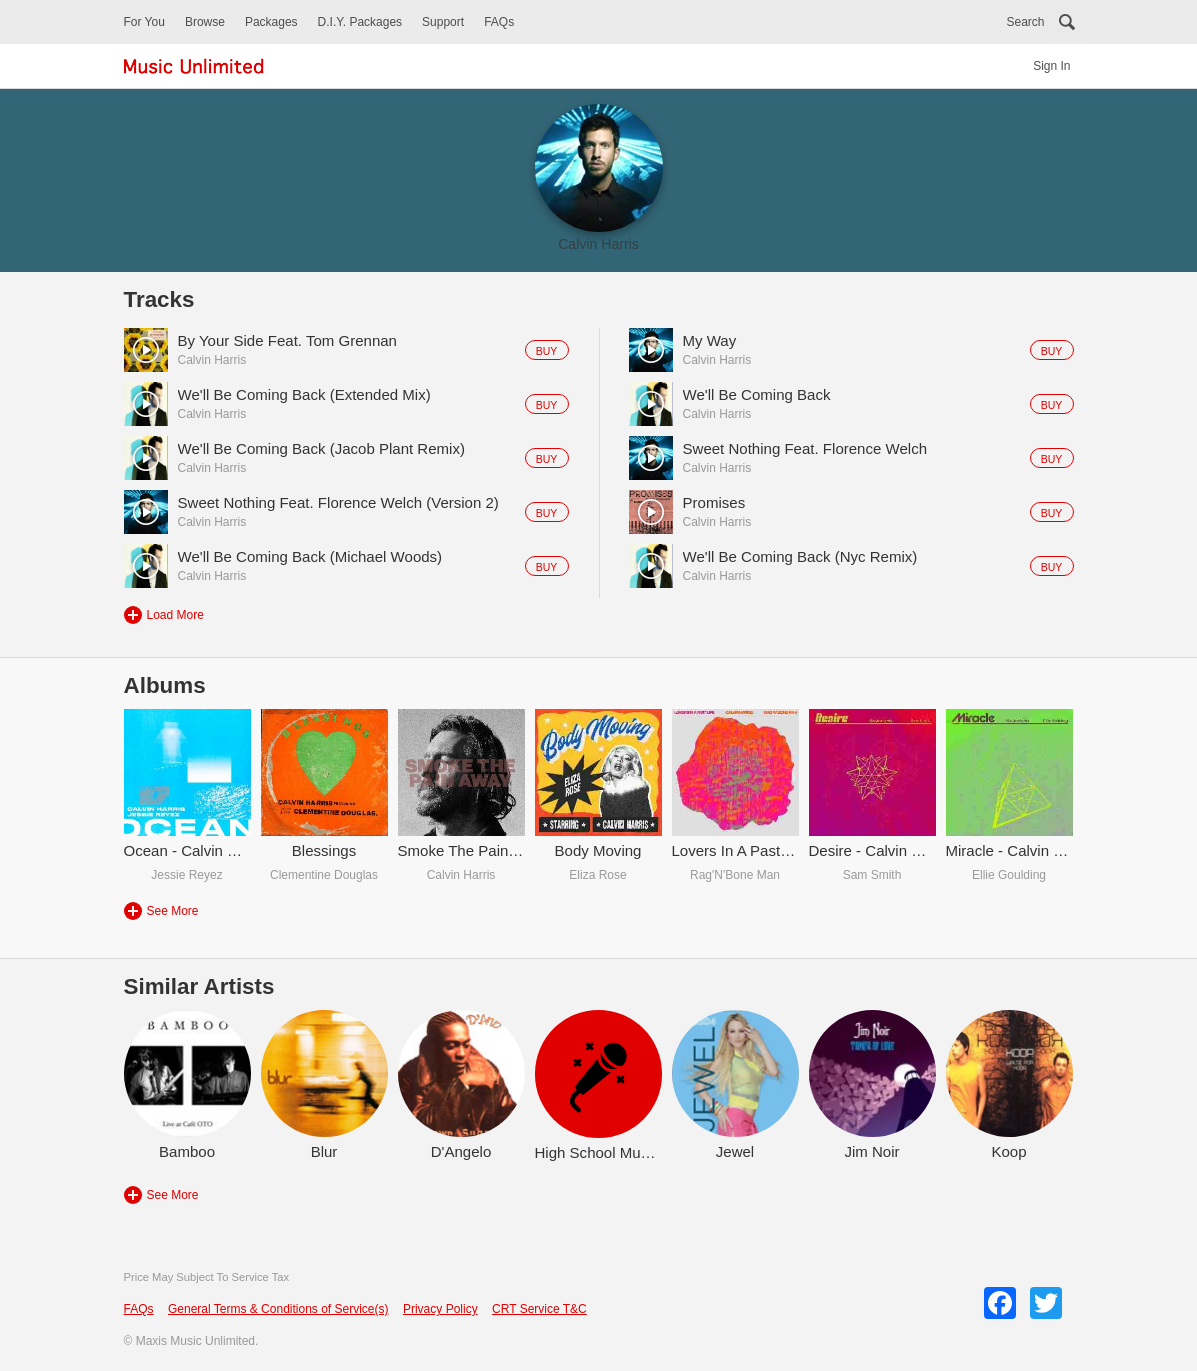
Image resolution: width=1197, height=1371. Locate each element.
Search (1025, 22)
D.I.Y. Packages (360, 22)
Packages (271, 22)
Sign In (1051, 66)
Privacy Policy (440, 1309)
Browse (205, 22)
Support (443, 22)
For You (144, 22)
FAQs (499, 22)
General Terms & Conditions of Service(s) (278, 1309)
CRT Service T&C (539, 1309)
